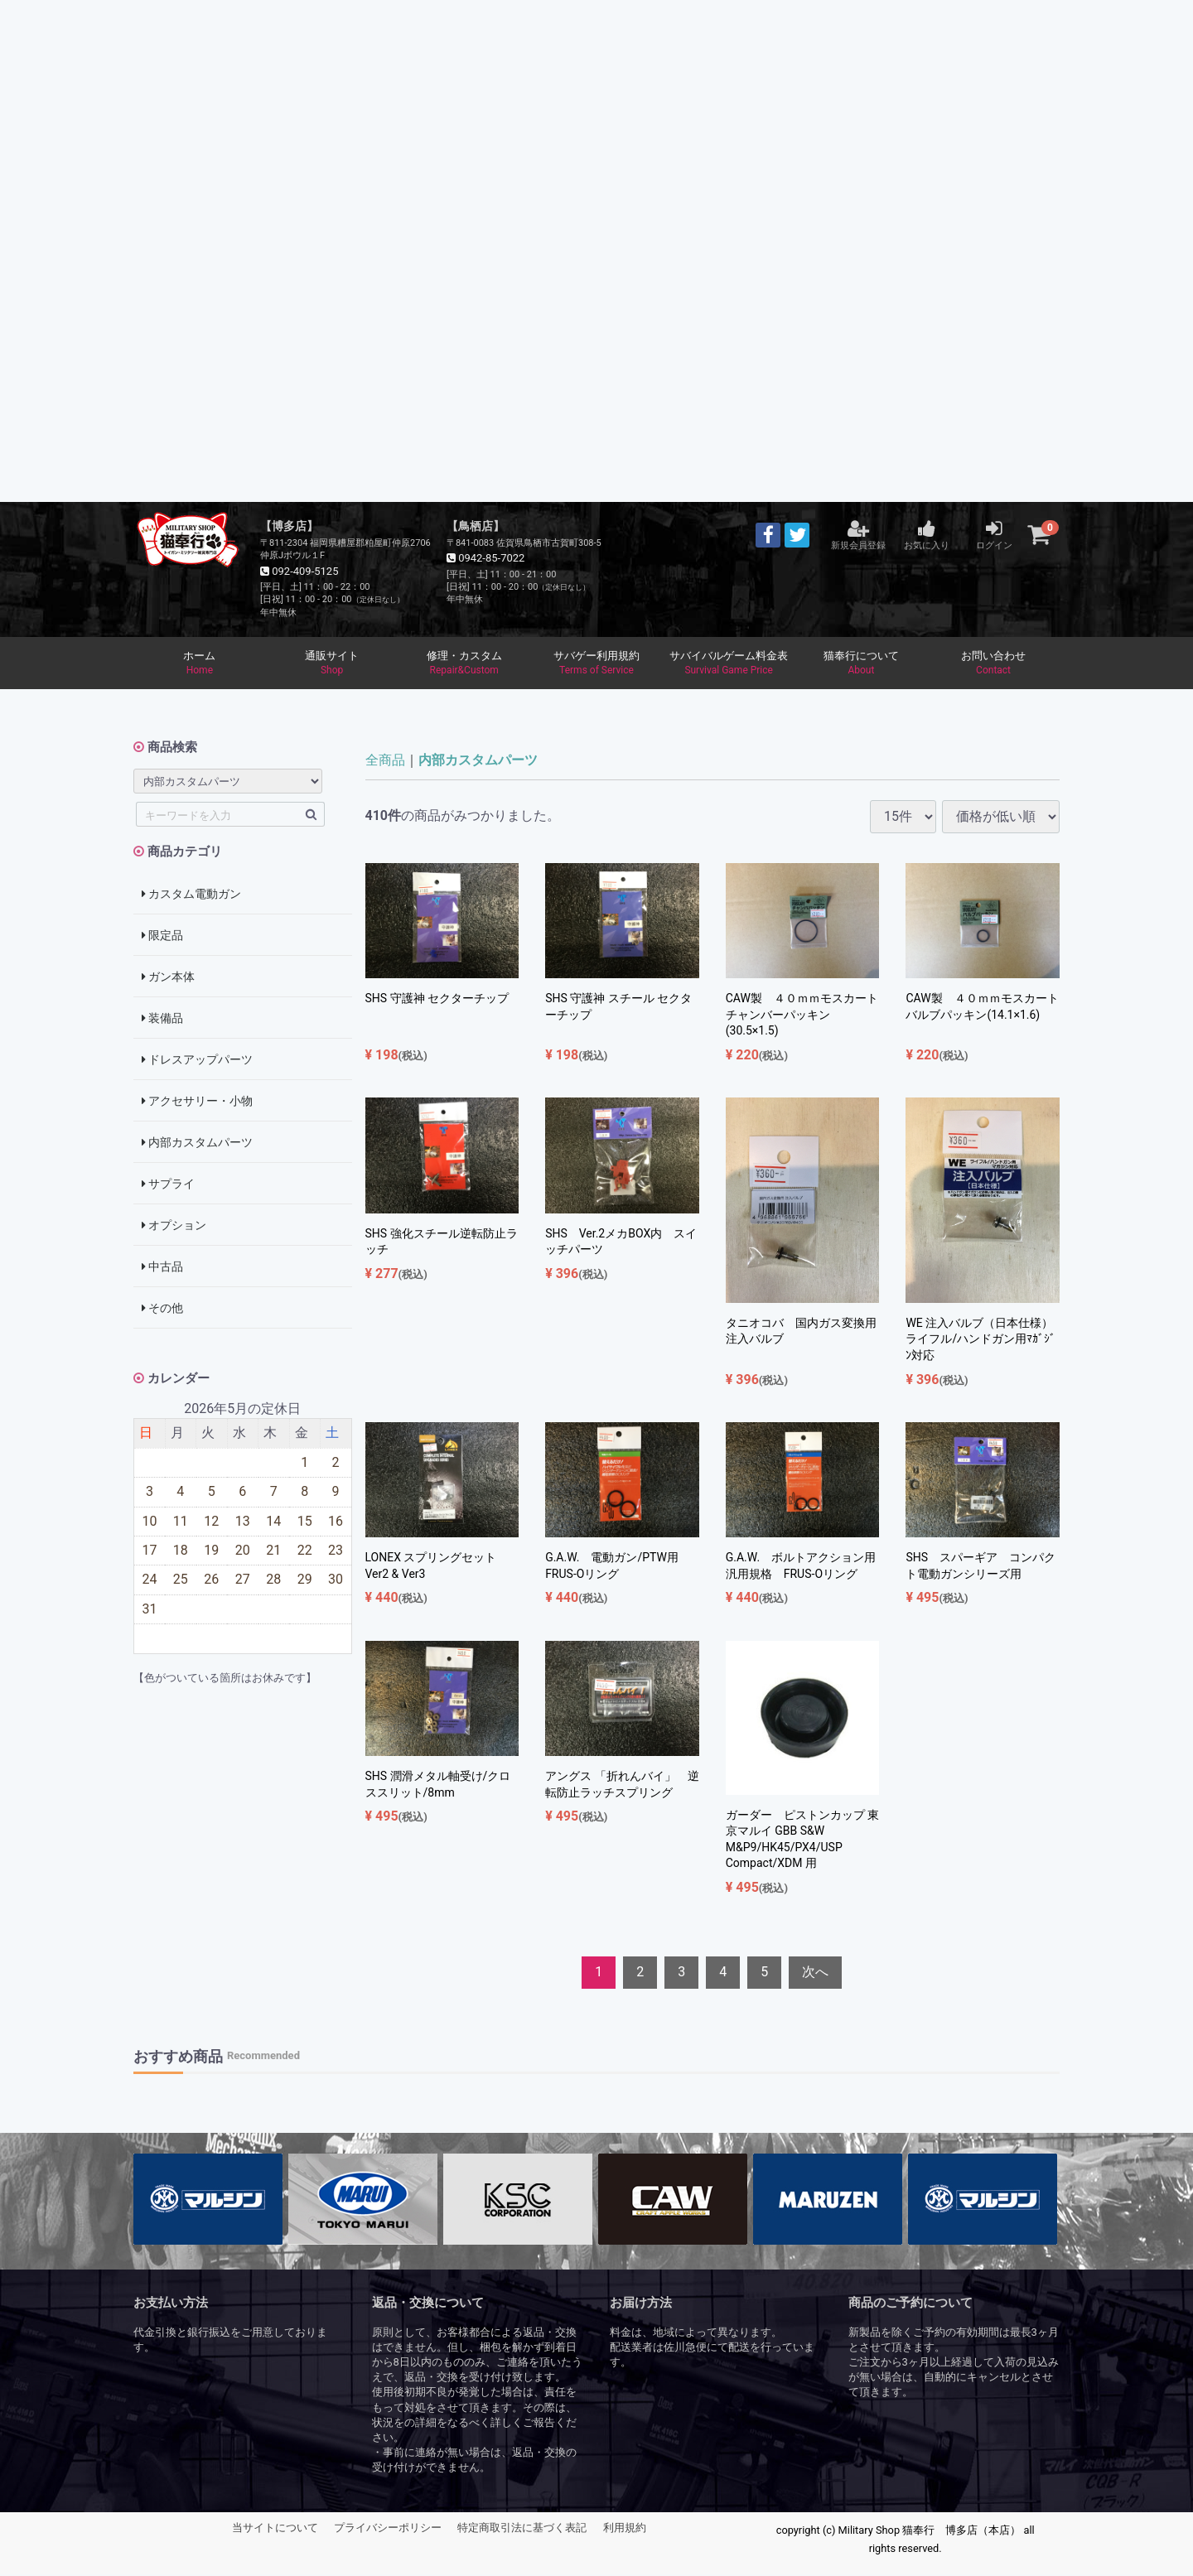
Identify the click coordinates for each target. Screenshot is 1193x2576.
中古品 (162, 1268)
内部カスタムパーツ (197, 1144)
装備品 (162, 1019)
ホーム (200, 664)
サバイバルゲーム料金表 (729, 664)
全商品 (385, 761)
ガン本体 (168, 978)
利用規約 (624, 2529)
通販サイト (332, 664)
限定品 (162, 936)
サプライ (168, 1185)
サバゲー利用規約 (596, 664)
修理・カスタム (464, 664)
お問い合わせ (993, 664)
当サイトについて (275, 2529)
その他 (162, 1309)
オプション (174, 1226)
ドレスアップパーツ (197, 1061)
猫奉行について (861, 664)
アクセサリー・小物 (197, 1102)
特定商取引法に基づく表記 (522, 2529)
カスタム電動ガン (191, 895)
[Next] (815, 1974)
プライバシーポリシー (388, 2529)
